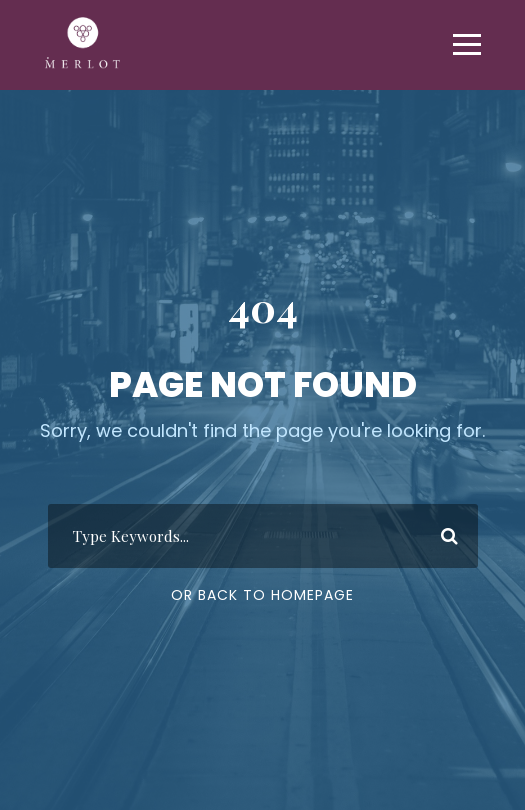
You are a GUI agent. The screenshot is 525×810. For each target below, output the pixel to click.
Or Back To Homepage (262, 595)
